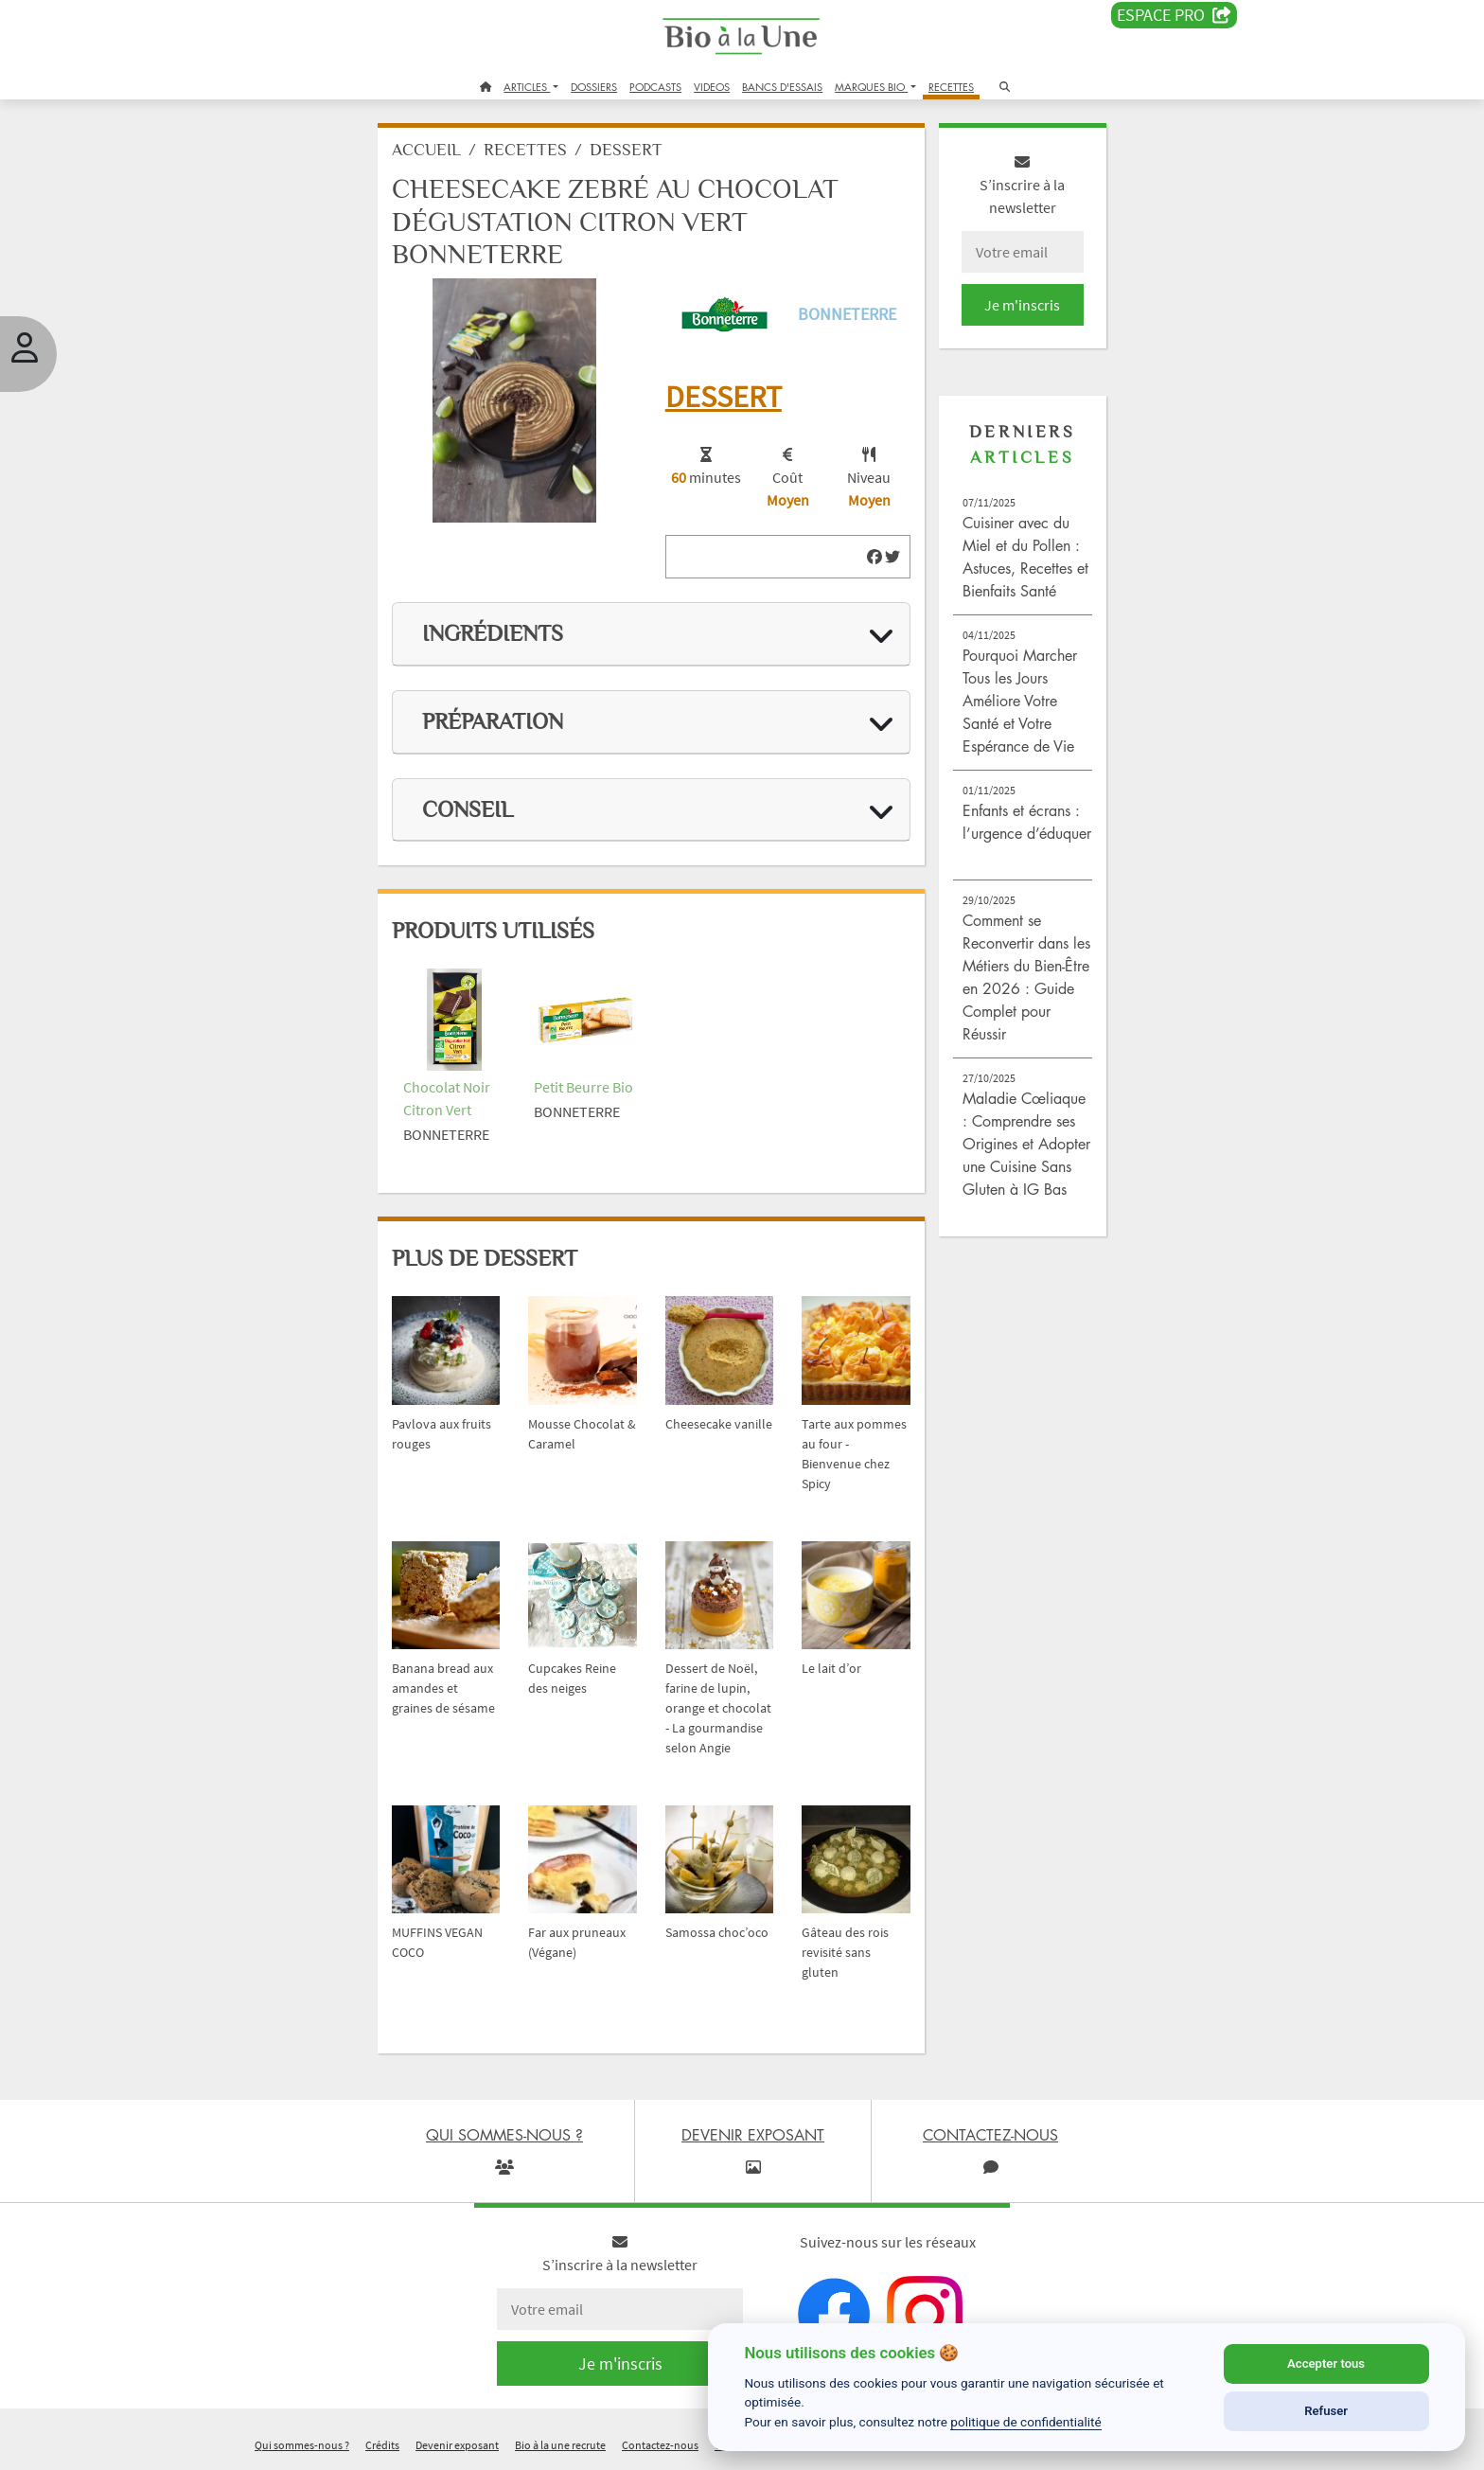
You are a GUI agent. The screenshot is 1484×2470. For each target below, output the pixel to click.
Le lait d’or (831, 1668)
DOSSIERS (594, 87)
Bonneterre (847, 314)
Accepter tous (1326, 2363)
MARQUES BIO (871, 87)
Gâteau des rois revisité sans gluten (845, 1952)
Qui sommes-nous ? (302, 2445)
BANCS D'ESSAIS (782, 87)
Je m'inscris (1022, 304)
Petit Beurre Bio (583, 1086)
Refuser (1326, 2411)
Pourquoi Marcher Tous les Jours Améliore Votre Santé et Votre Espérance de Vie (1020, 700)
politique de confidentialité (1026, 2421)
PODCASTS (655, 87)
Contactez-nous (660, 2445)
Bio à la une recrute (560, 2445)
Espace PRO (1174, 15)
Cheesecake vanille (718, 1423)
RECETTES (951, 87)
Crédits (382, 2445)
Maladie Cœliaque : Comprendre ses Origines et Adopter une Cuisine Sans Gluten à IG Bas (1026, 1143)
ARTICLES (527, 87)
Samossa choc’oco (716, 1932)
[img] (874, 556)
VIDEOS (712, 87)
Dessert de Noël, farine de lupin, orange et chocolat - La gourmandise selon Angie (718, 1708)
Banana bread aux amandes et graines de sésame (443, 1688)
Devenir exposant (457, 2445)
